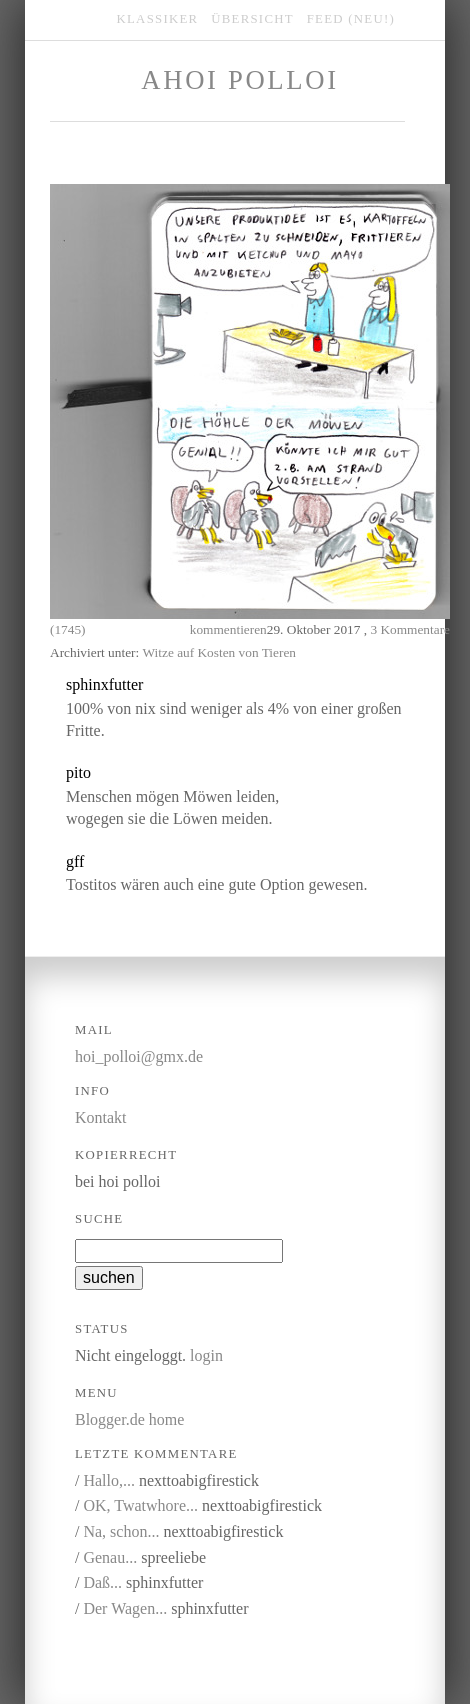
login (206, 1355)
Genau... (110, 1557)
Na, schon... (121, 1531)
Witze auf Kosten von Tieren (219, 652)
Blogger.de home (129, 1419)
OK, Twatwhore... (140, 1505)
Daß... (102, 1582)
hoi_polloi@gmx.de (139, 1056)
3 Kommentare (410, 629)
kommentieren (228, 629)
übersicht (252, 19)
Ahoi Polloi (239, 80)
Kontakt (101, 1117)
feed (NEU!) (351, 19)
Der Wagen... (125, 1608)
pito (78, 772)
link (245, 685)
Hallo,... (109, 1480)
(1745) (68, 629)
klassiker (158, 19)
